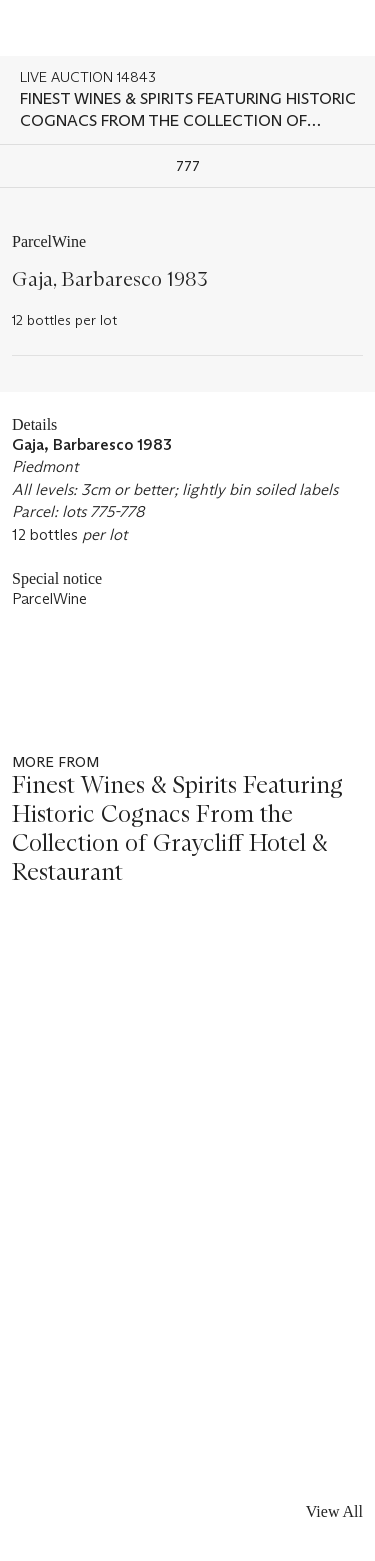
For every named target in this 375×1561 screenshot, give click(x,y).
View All (334, 1511)
